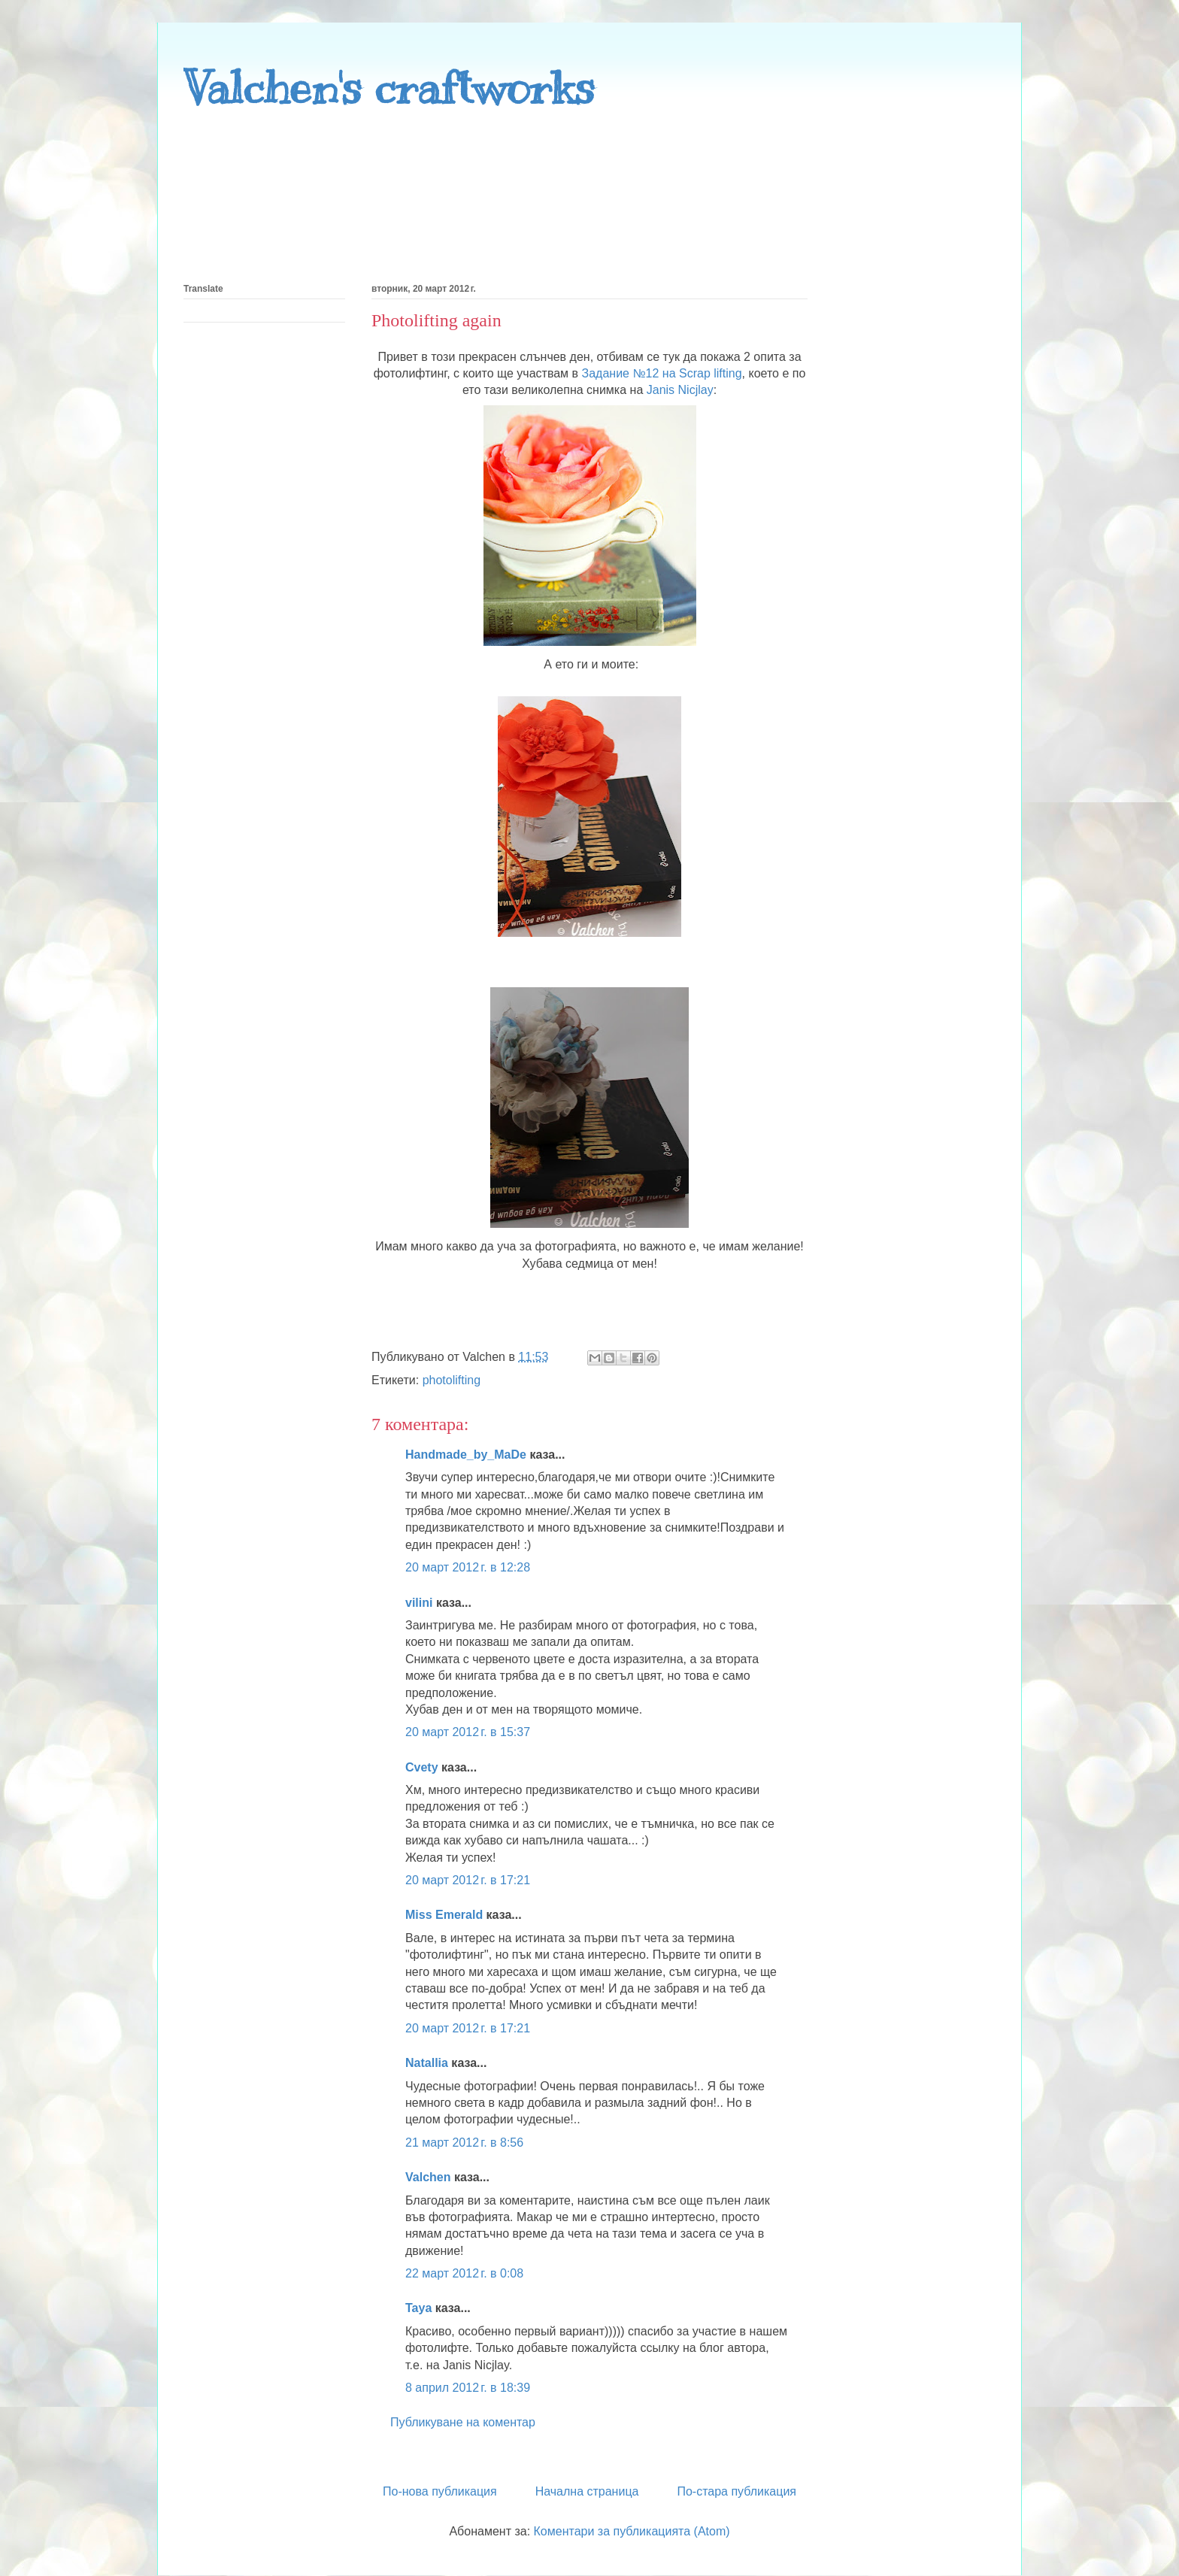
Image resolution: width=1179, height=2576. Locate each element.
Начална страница (587, 2491)
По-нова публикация (440, 2491)
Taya (418, 2308)
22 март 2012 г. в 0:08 (464, 2273)
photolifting (451, 1380)
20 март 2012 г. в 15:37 (467, 1732)
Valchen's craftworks (389, 88)
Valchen (427, 2177)
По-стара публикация (736, 2491)
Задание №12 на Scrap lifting (662, 373)
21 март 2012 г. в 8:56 (464, 2142)
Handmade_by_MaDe (465, 1454)
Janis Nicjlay (680, 389)
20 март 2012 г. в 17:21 (467, 1880)
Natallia (426, 2062)
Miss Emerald (444, 1914)
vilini (418, 1602)
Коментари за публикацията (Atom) (632, 2531)
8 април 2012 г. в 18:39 (467, 2387)
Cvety (421, 1767)
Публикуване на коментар (462, 2422)
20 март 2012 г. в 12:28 (467, 1567)
